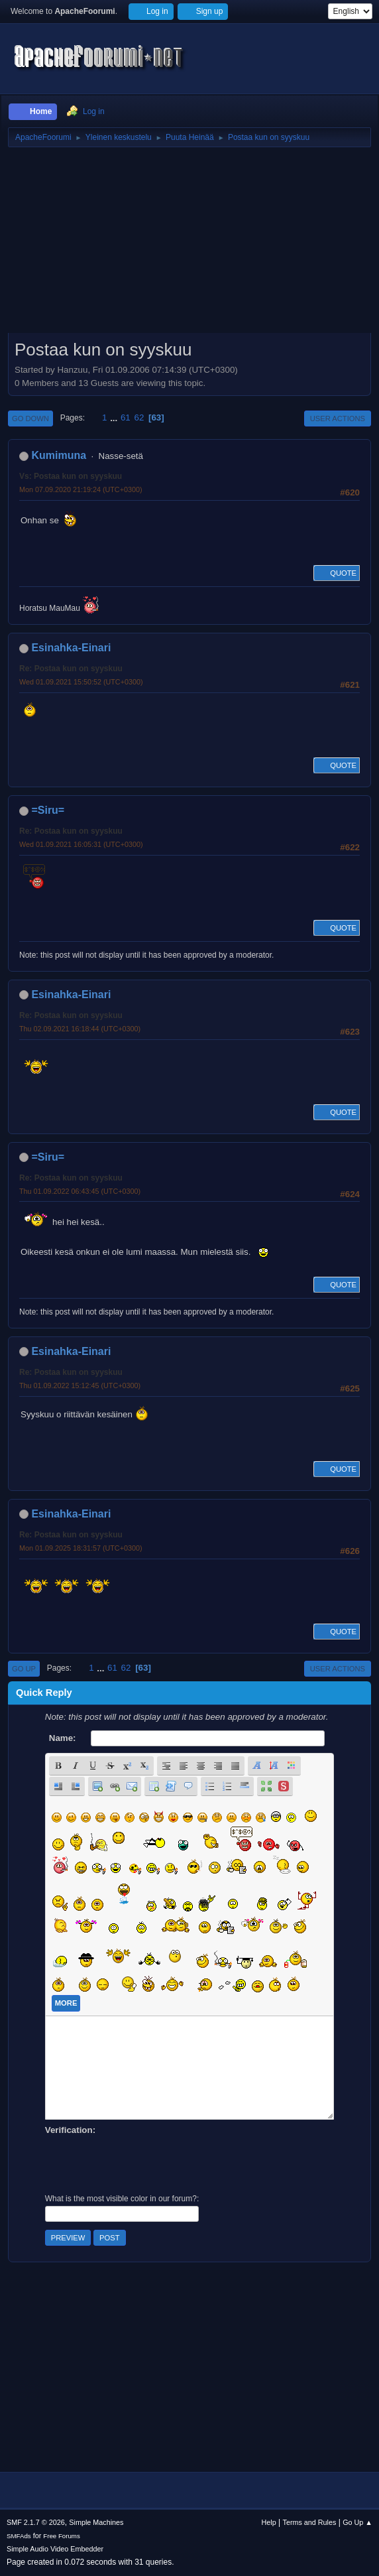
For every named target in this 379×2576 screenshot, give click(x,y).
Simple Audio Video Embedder (55, 2549)
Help (269, 2522)
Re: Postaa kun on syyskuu (71, 668)
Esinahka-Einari (71, 647)
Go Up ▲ (357, 2522)
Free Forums (61, 2536)
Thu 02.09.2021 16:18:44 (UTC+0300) (79, 1029)
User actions (337, 418)
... (115, 417)
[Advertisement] (189, 245)
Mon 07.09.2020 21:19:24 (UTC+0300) (80, 489)
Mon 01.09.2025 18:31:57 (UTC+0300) (80, 1548)
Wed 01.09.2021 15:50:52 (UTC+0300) (81, 682)
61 (126, 417)
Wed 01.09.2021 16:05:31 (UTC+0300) (81, 844)
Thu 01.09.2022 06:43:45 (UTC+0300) (79, 1191)
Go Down (30, 418)
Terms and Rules (310, 2522)
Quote (336, 573)
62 (139, 417)
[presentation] (145, 2163)
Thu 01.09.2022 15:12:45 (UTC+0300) (79, 1385)
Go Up (24, 1669)
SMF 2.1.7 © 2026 (36, 2522)
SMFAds (19, 2536)
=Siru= (47, 810)
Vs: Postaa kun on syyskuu (70, 476)
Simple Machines (96, 2522)
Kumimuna (58, 455)
